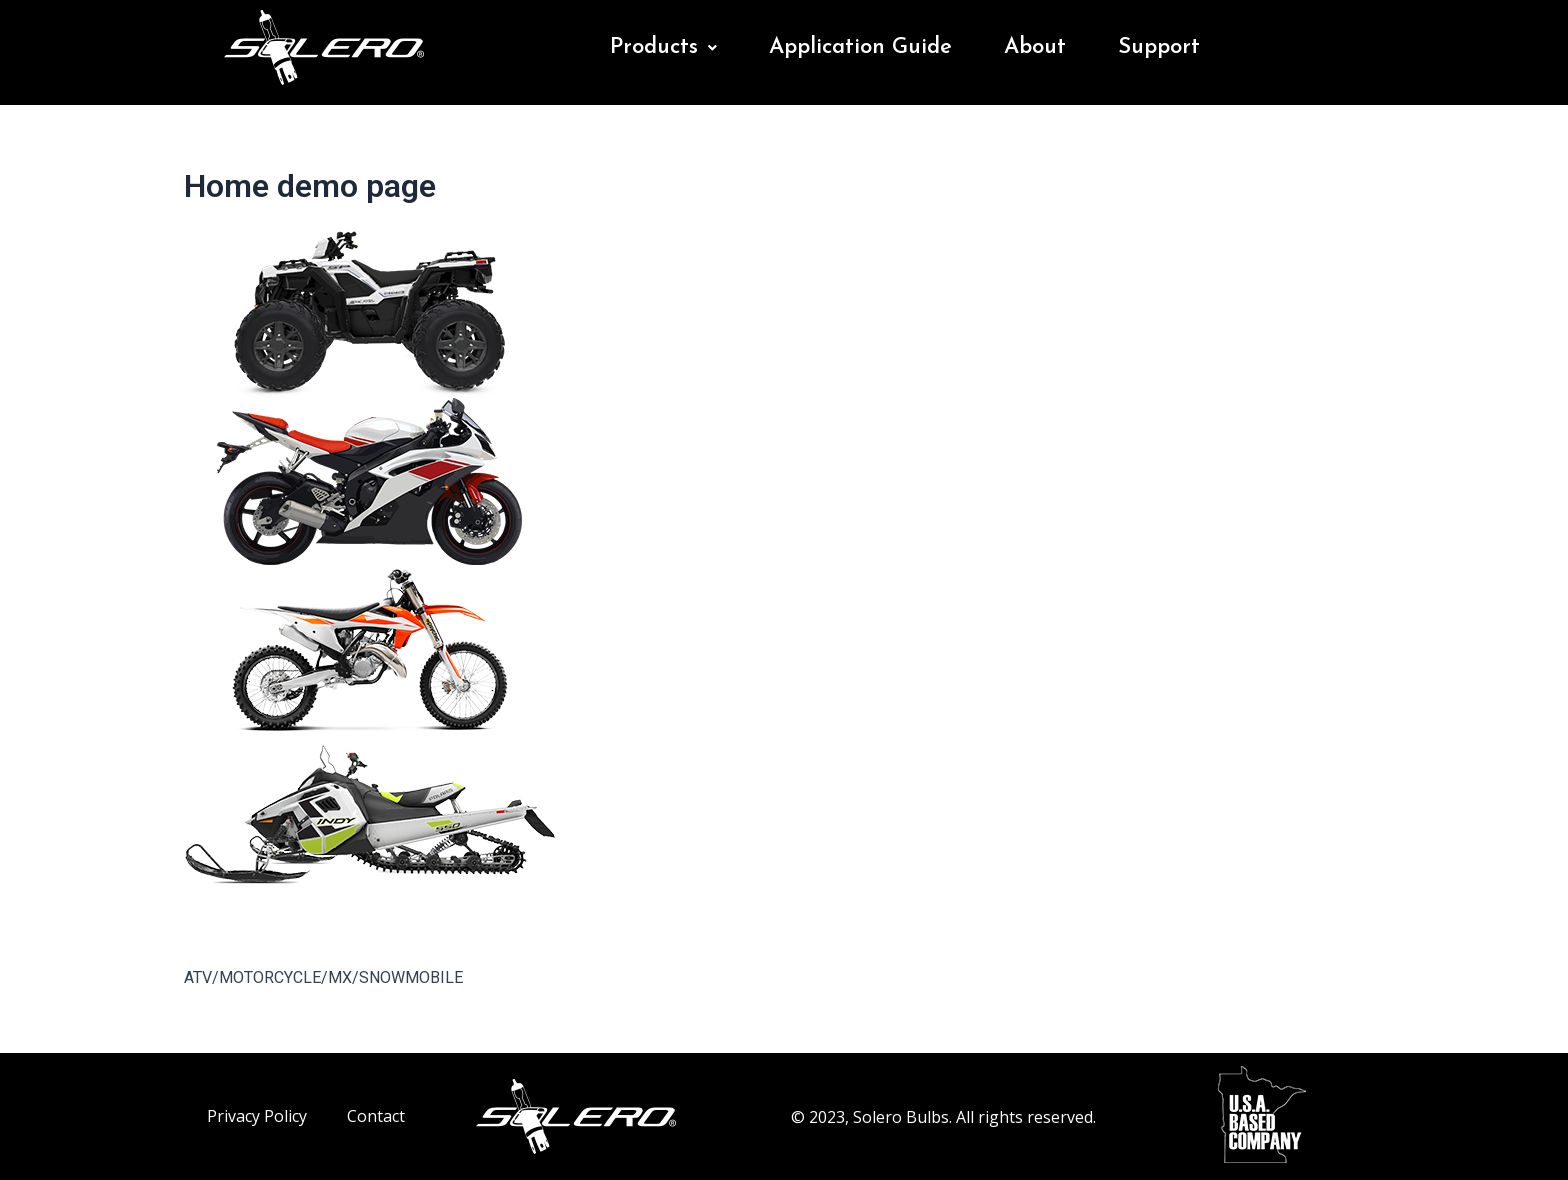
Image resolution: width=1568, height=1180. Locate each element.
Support (1159, 47)
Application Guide (860, 47)
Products (663, 47)
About (1035, 47)
